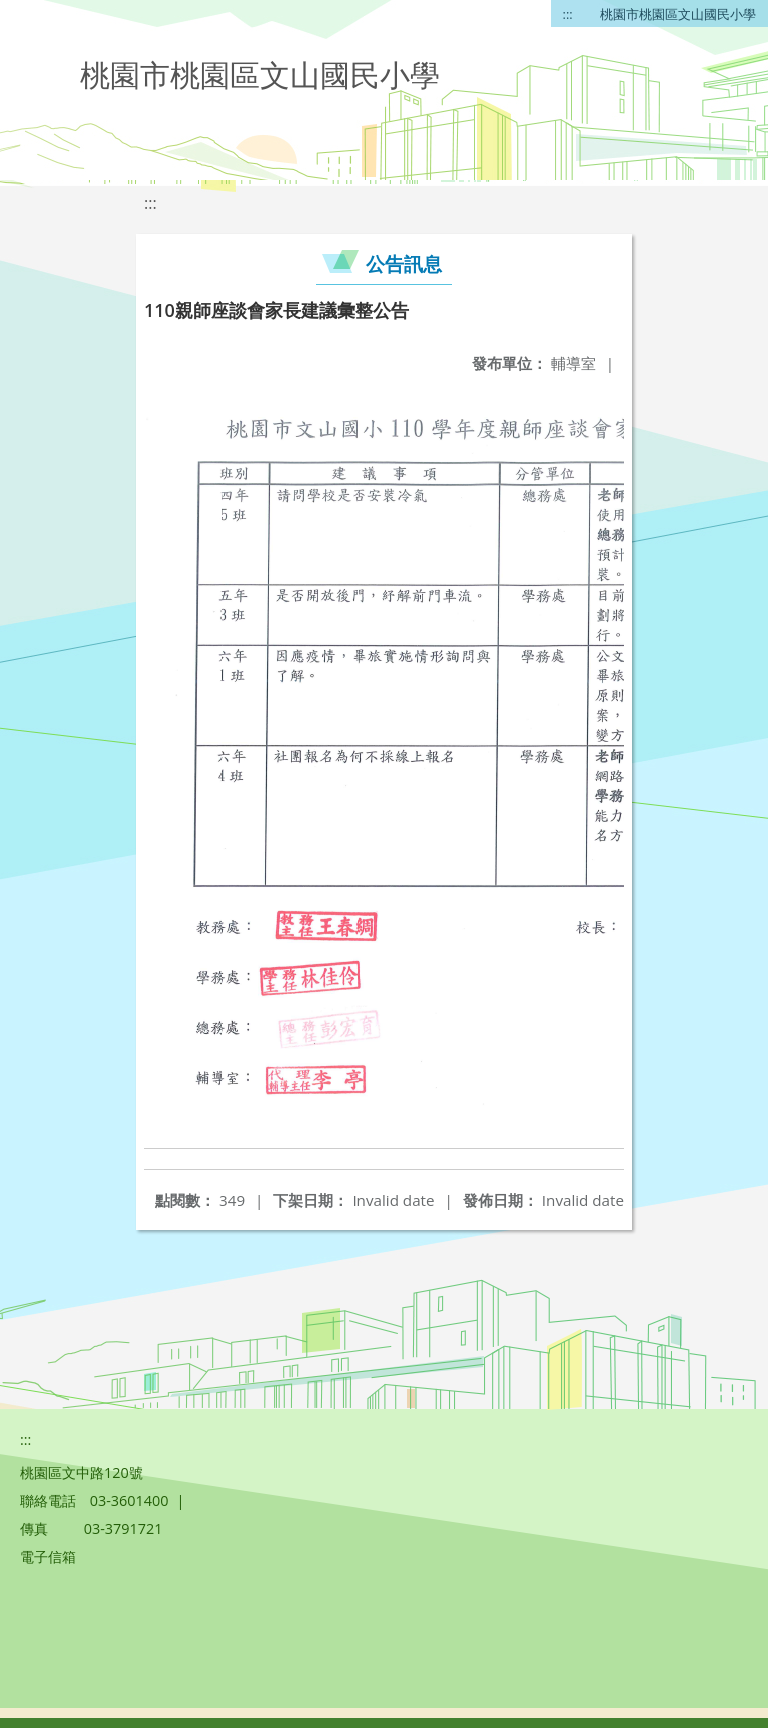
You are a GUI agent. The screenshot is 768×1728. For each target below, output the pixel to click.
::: (568, 14)
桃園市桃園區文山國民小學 (678, 14)
